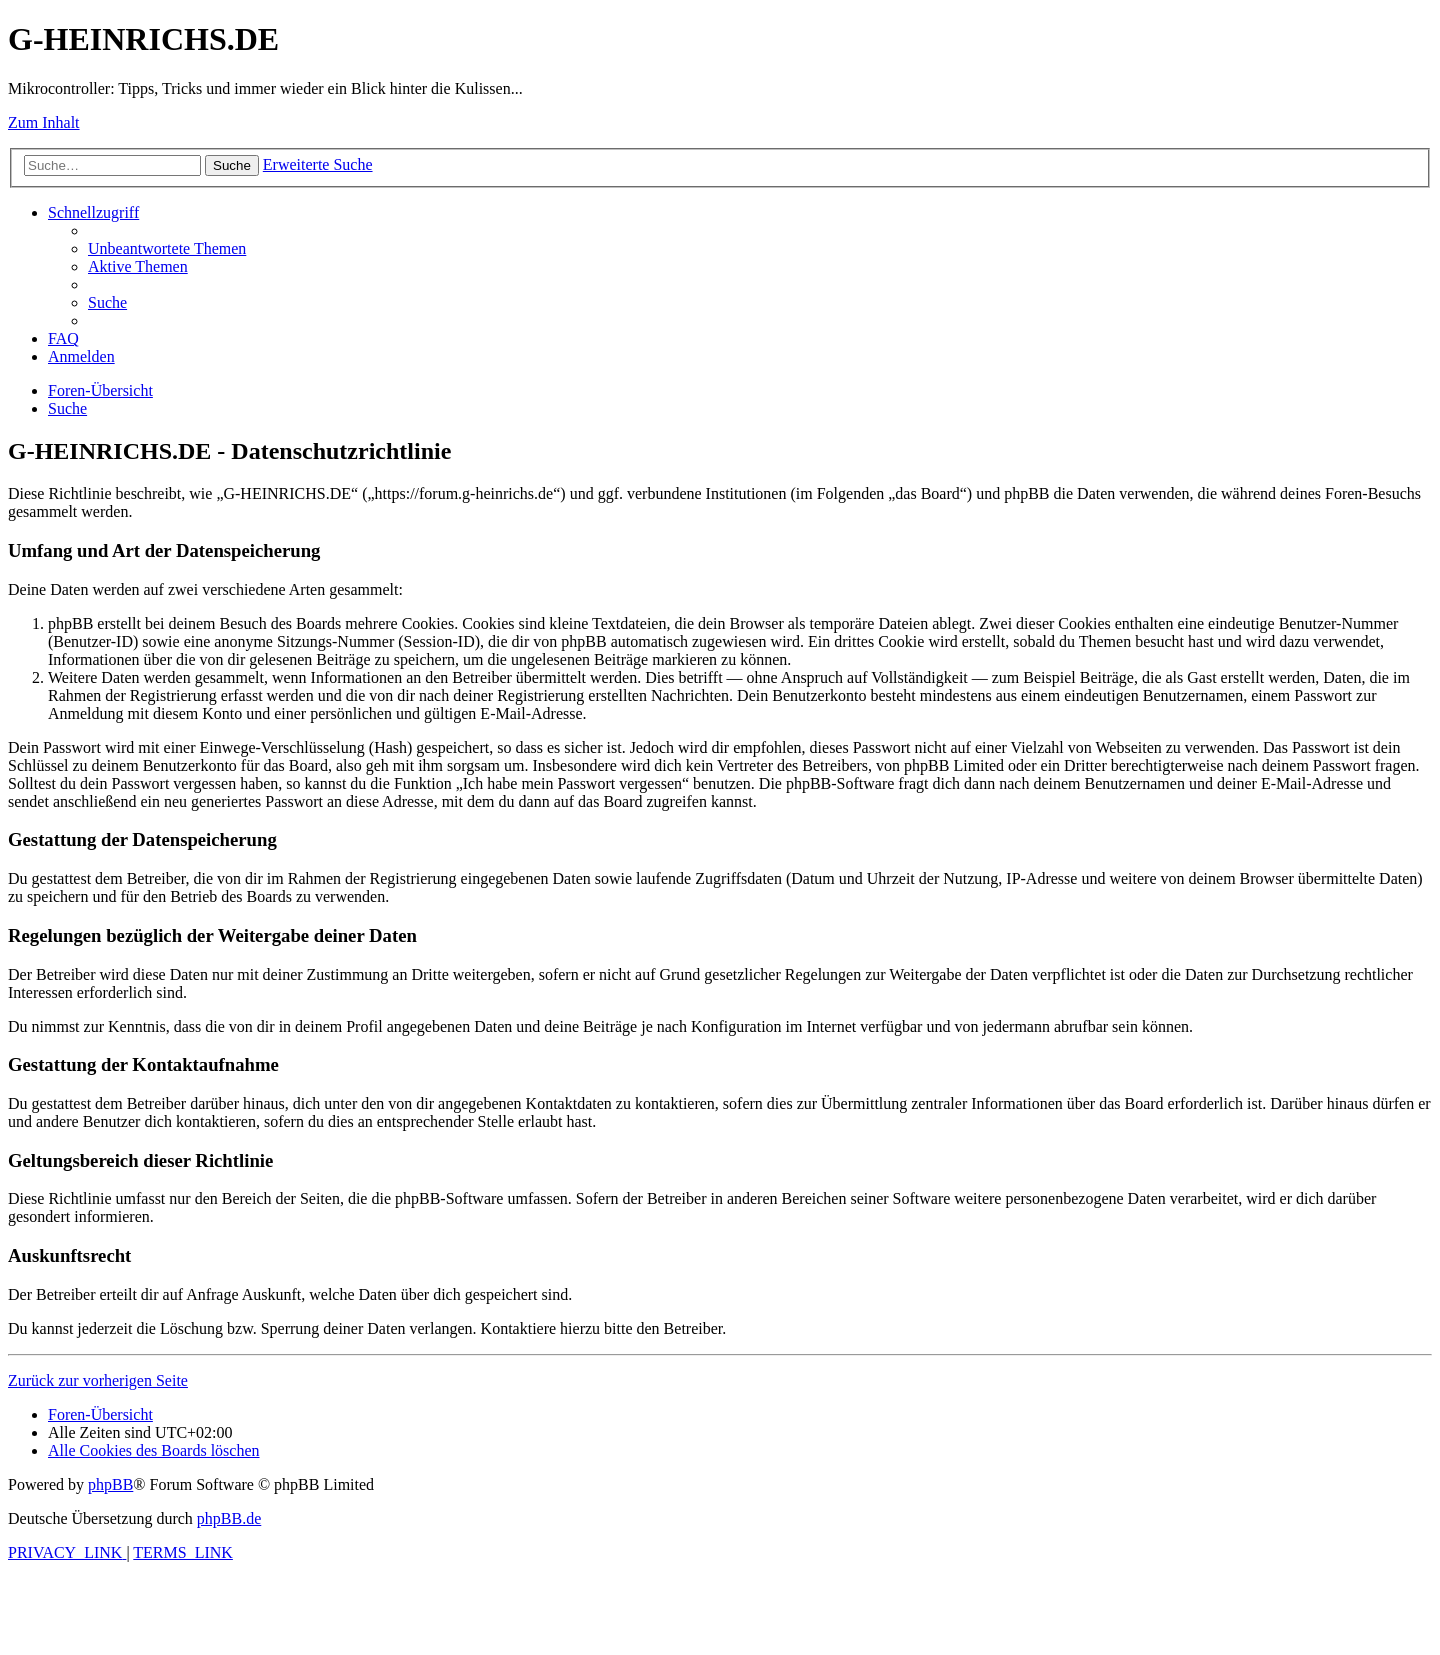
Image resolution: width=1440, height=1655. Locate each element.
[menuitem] (167, 248)
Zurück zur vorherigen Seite (98, 1380)
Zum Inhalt (44, 122)
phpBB (110, 1484)
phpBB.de (229, 1518)
